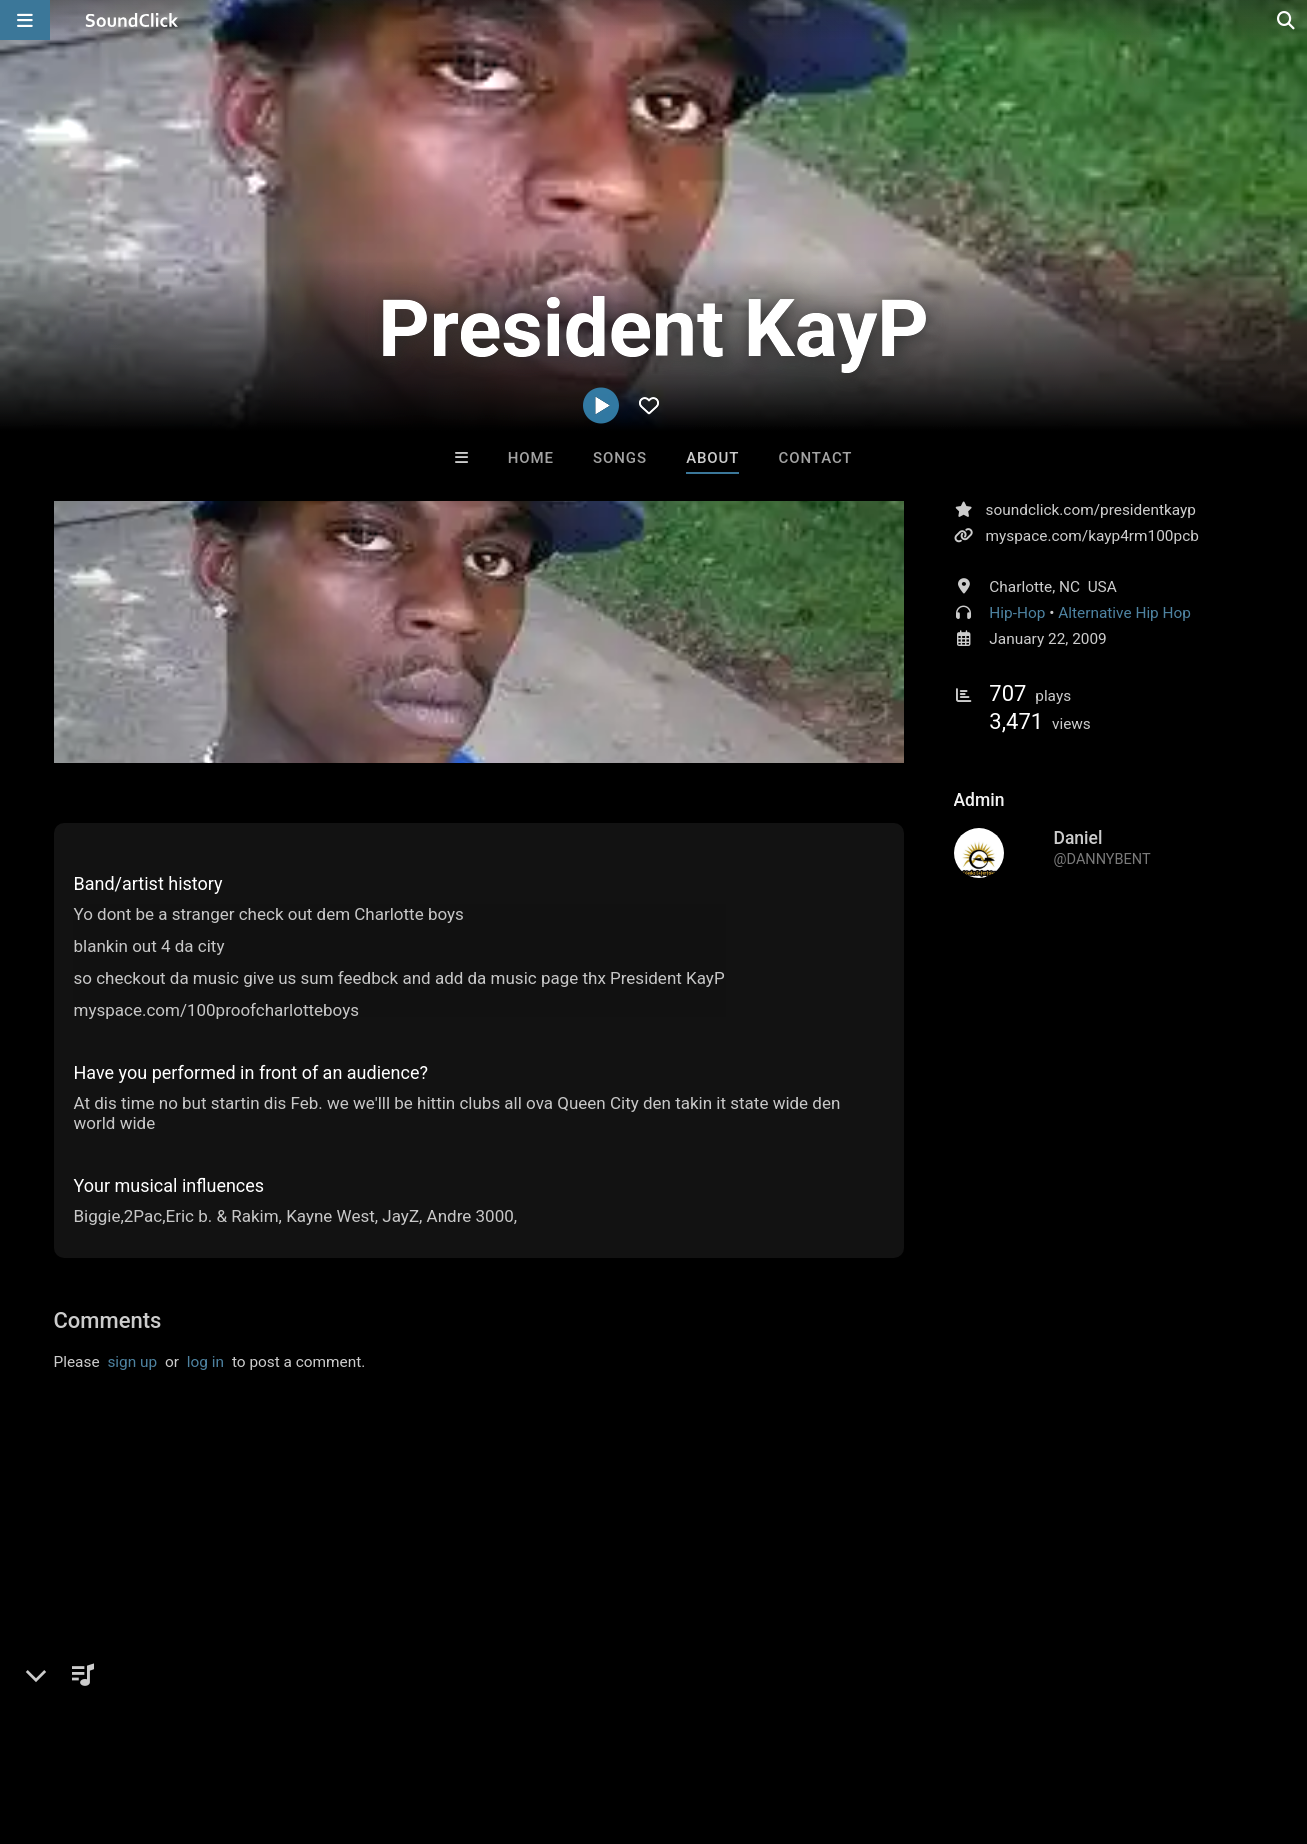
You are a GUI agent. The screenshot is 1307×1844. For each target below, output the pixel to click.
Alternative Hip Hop (1124, 613)
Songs (620, 458)
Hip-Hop (1017, 613)
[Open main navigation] (25, 20)
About (712, 458)
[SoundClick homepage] (132, 20)
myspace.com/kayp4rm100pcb (1092, 536)
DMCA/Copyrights (372, 1725)
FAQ (84, 1725)
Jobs (274, 1725)
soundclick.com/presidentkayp (1091, 510)
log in (205, 1362)
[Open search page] (1287, 20)
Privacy (477, 1725)
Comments (108, 1320)
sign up (132, 1362)
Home (531, 458)
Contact (816, 458)
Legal (539, 1725)
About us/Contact (177, 1725)
